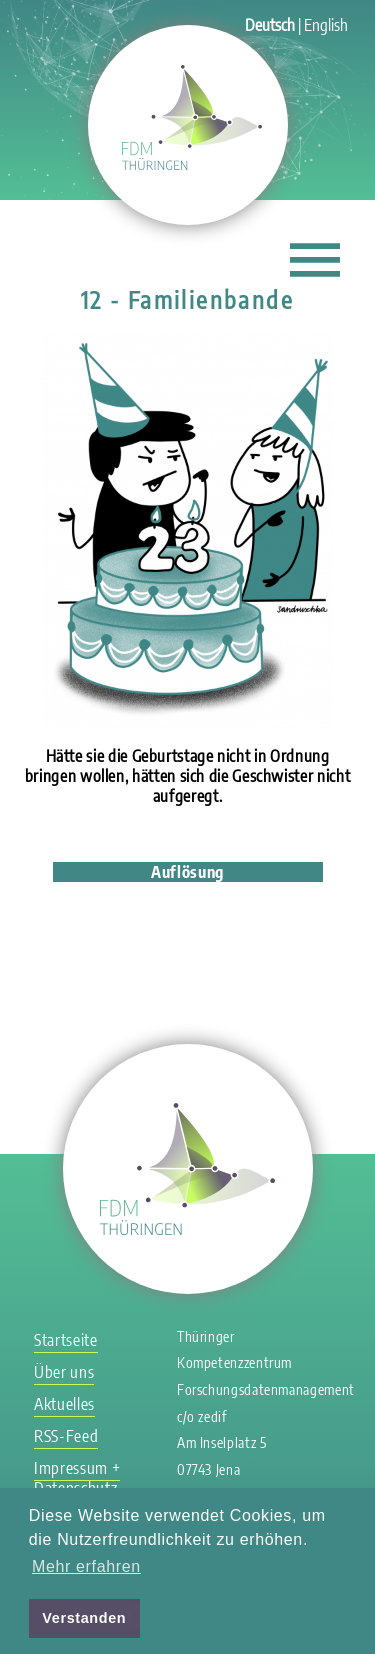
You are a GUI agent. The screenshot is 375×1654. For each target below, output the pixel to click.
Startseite (65, 1340)
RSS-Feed (66, 1436)
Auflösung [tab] (187, 872)
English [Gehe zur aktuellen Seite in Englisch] (326, 25)
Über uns (64, 1372)
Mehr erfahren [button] (86, 1566)
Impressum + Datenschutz (77, 1478)
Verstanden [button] (84, 1618)
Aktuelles (64, 1404)
